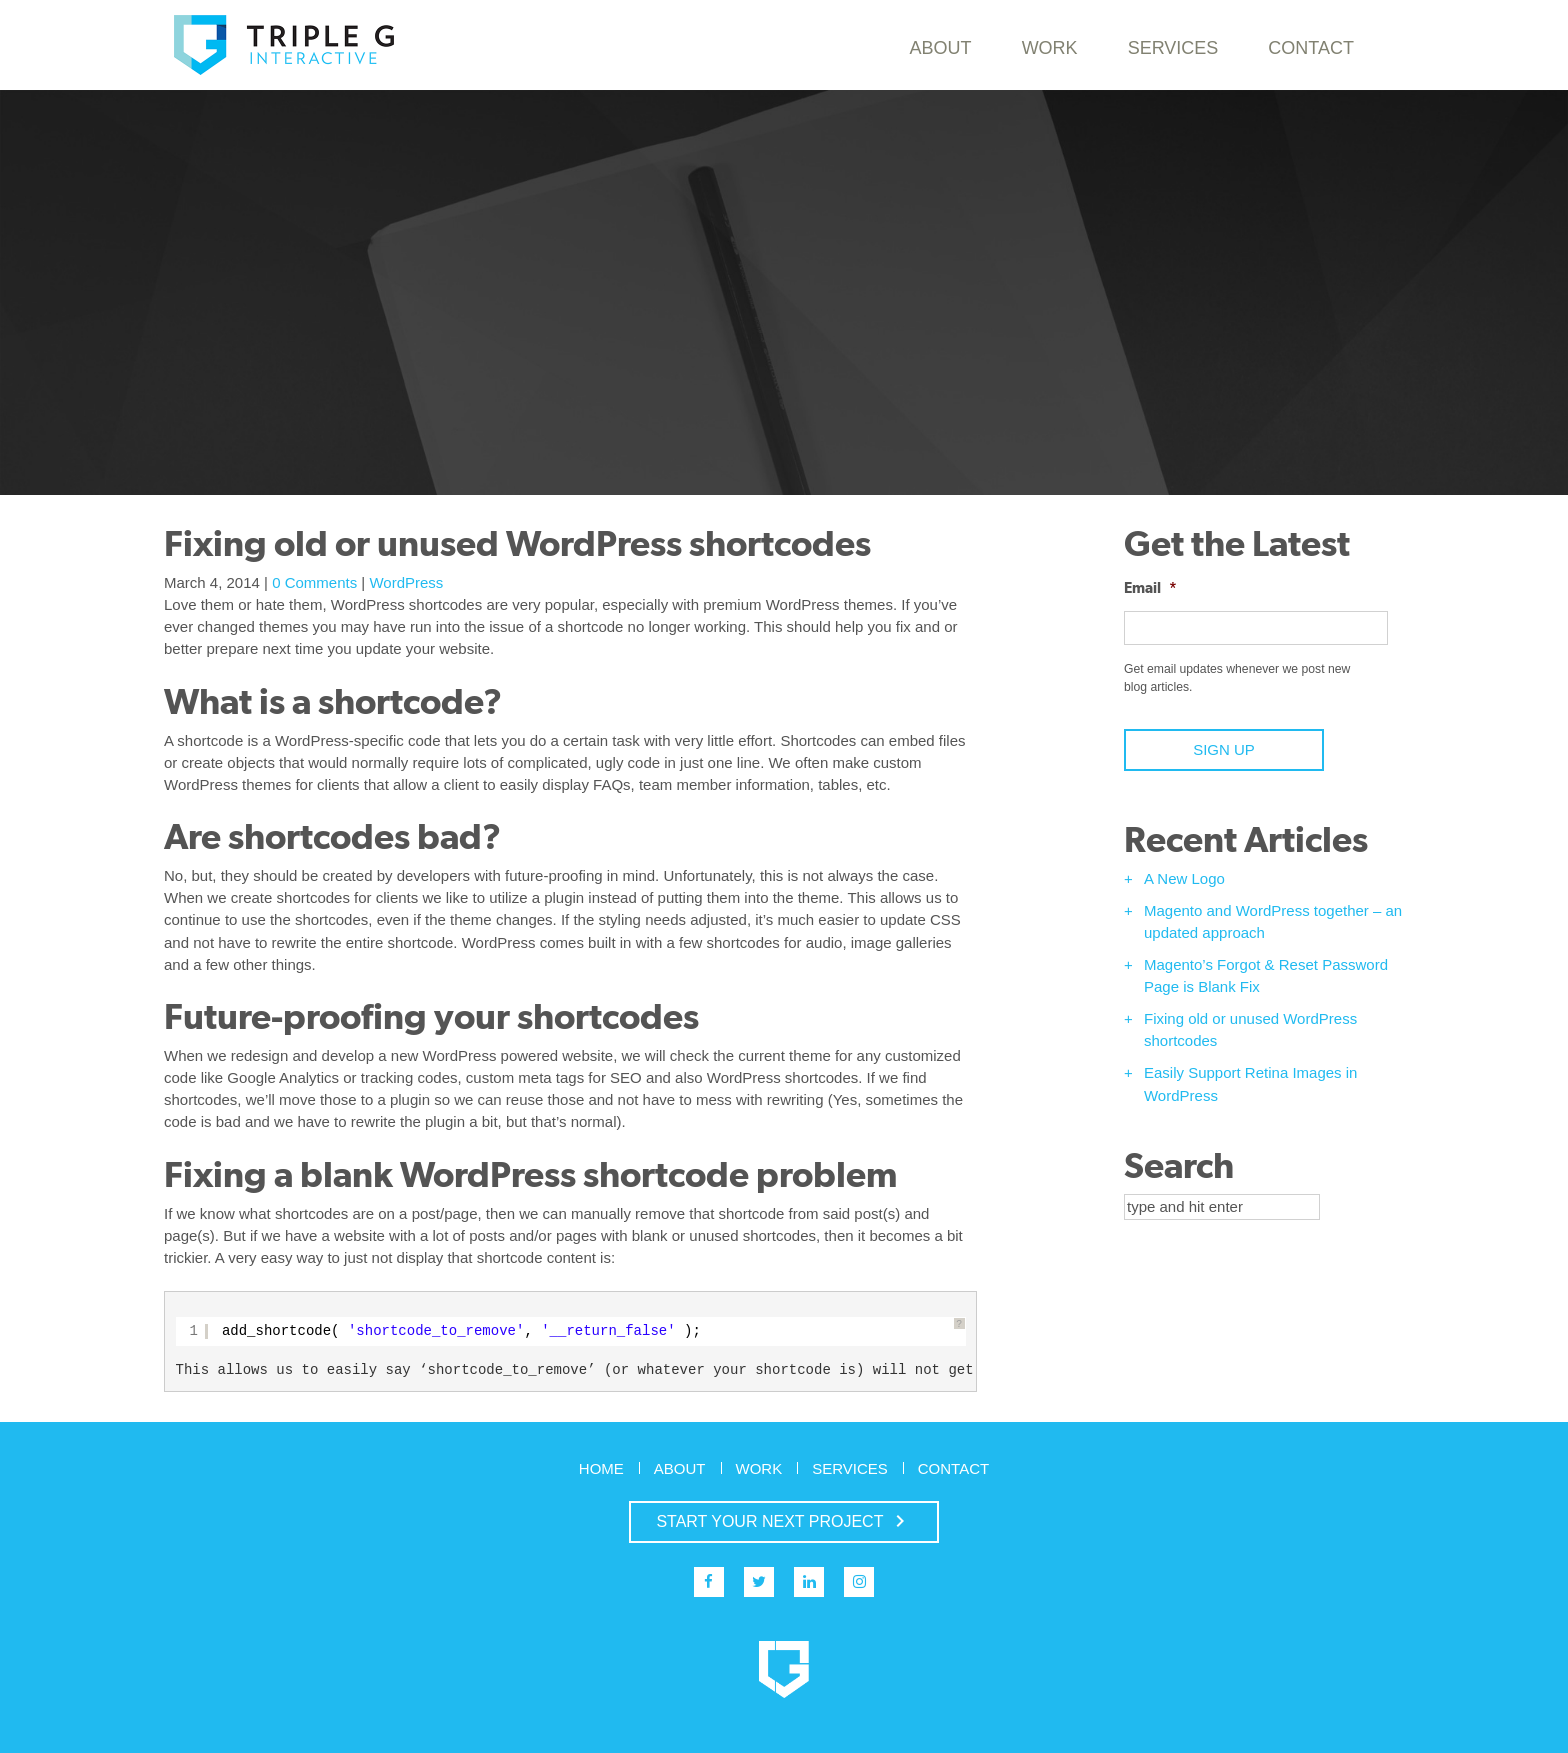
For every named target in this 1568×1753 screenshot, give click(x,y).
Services (1173, 48)
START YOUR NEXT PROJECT (783, 1521)
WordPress (406, 582)
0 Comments (314, 582)
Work (1050, 48)
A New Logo (1184, 878)
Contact (1311, 48)
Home (601, 1468)
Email (1150, 587)
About (941, 48)
